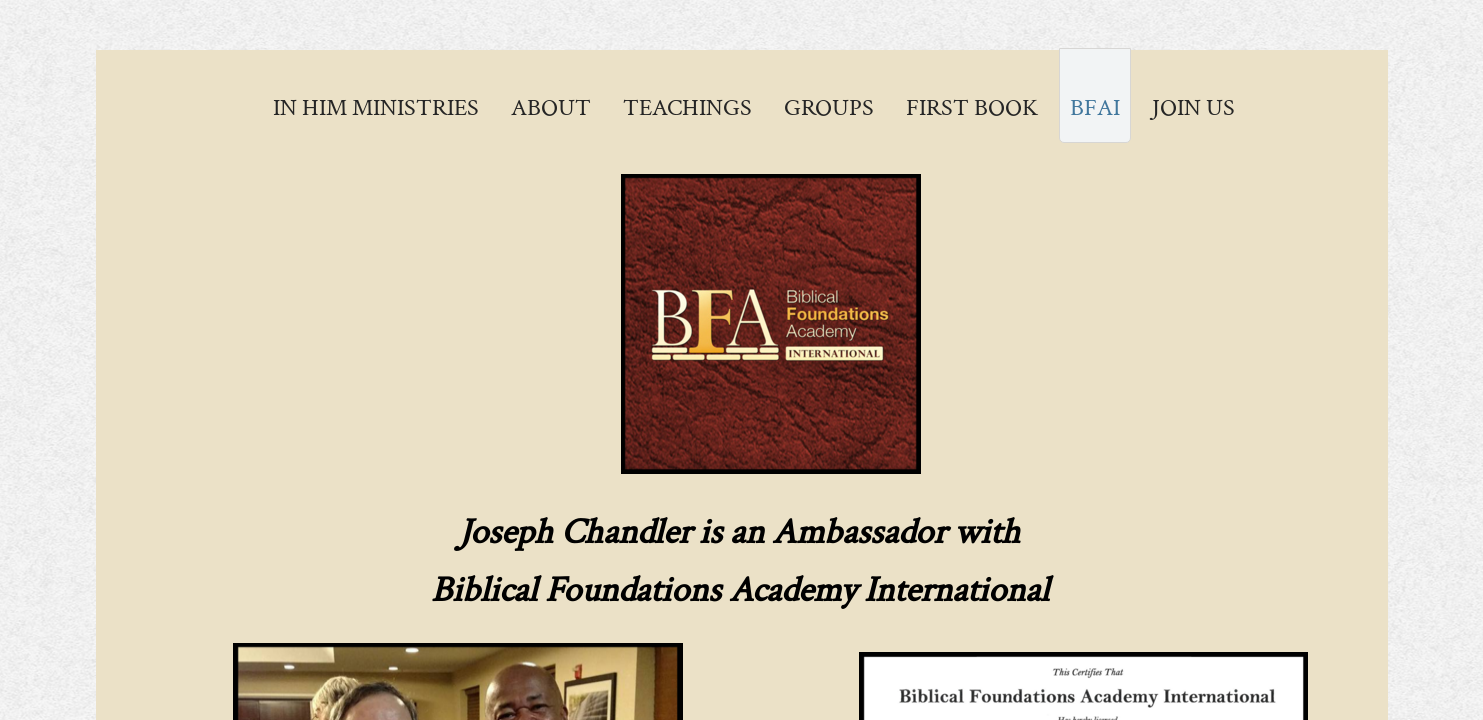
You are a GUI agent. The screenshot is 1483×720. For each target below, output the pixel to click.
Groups (829, 107)
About (551, 107)
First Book (972, 107)
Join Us (1193, 107)
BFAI (1095, 107)
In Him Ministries (376, 107)
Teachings (687, 107)
